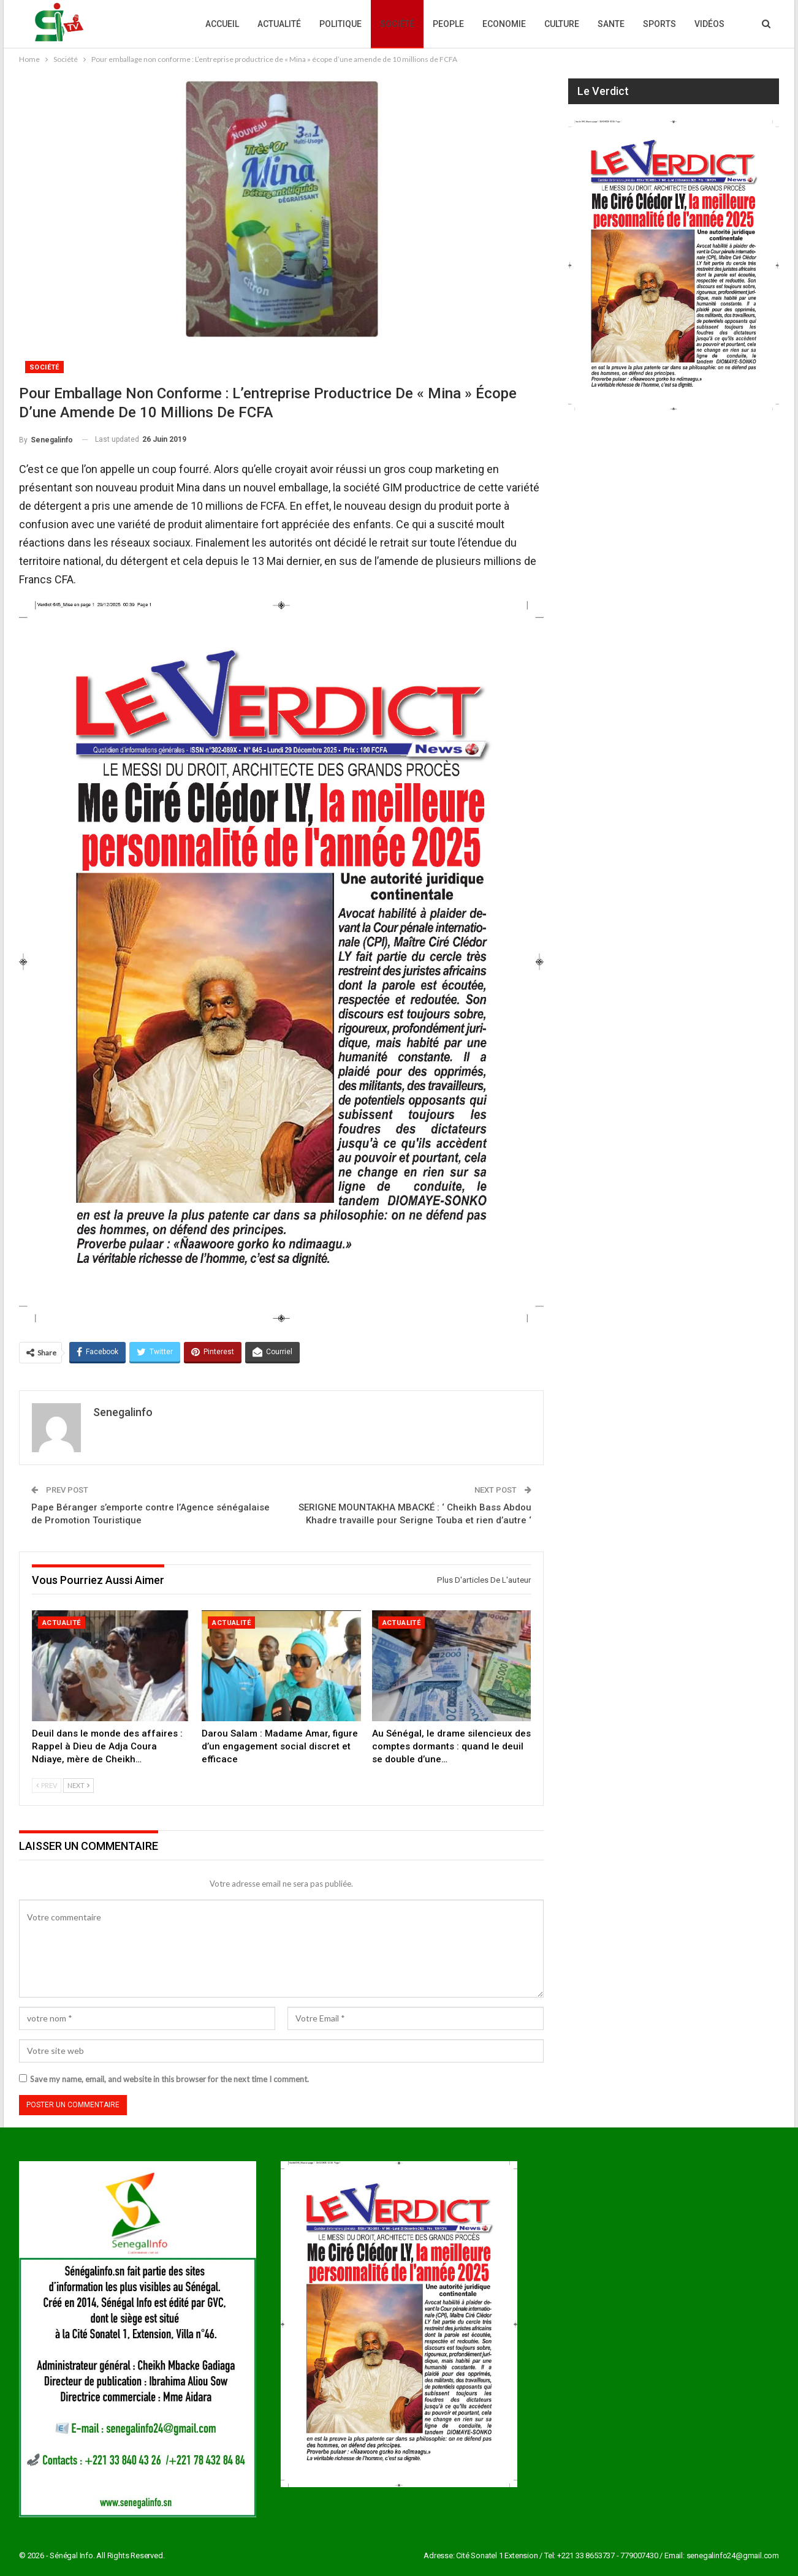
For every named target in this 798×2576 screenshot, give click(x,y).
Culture (561, 24)
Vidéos (709, 24)
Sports (659, 24)
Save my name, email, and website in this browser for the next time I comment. (169, 2079)
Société (397, 24)
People (448, 24)
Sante (611, 24)
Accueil (222, 24)
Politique (340, 24)
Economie (504, 24)
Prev (46, 1785)
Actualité (279, 24)
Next (78, 1785)
